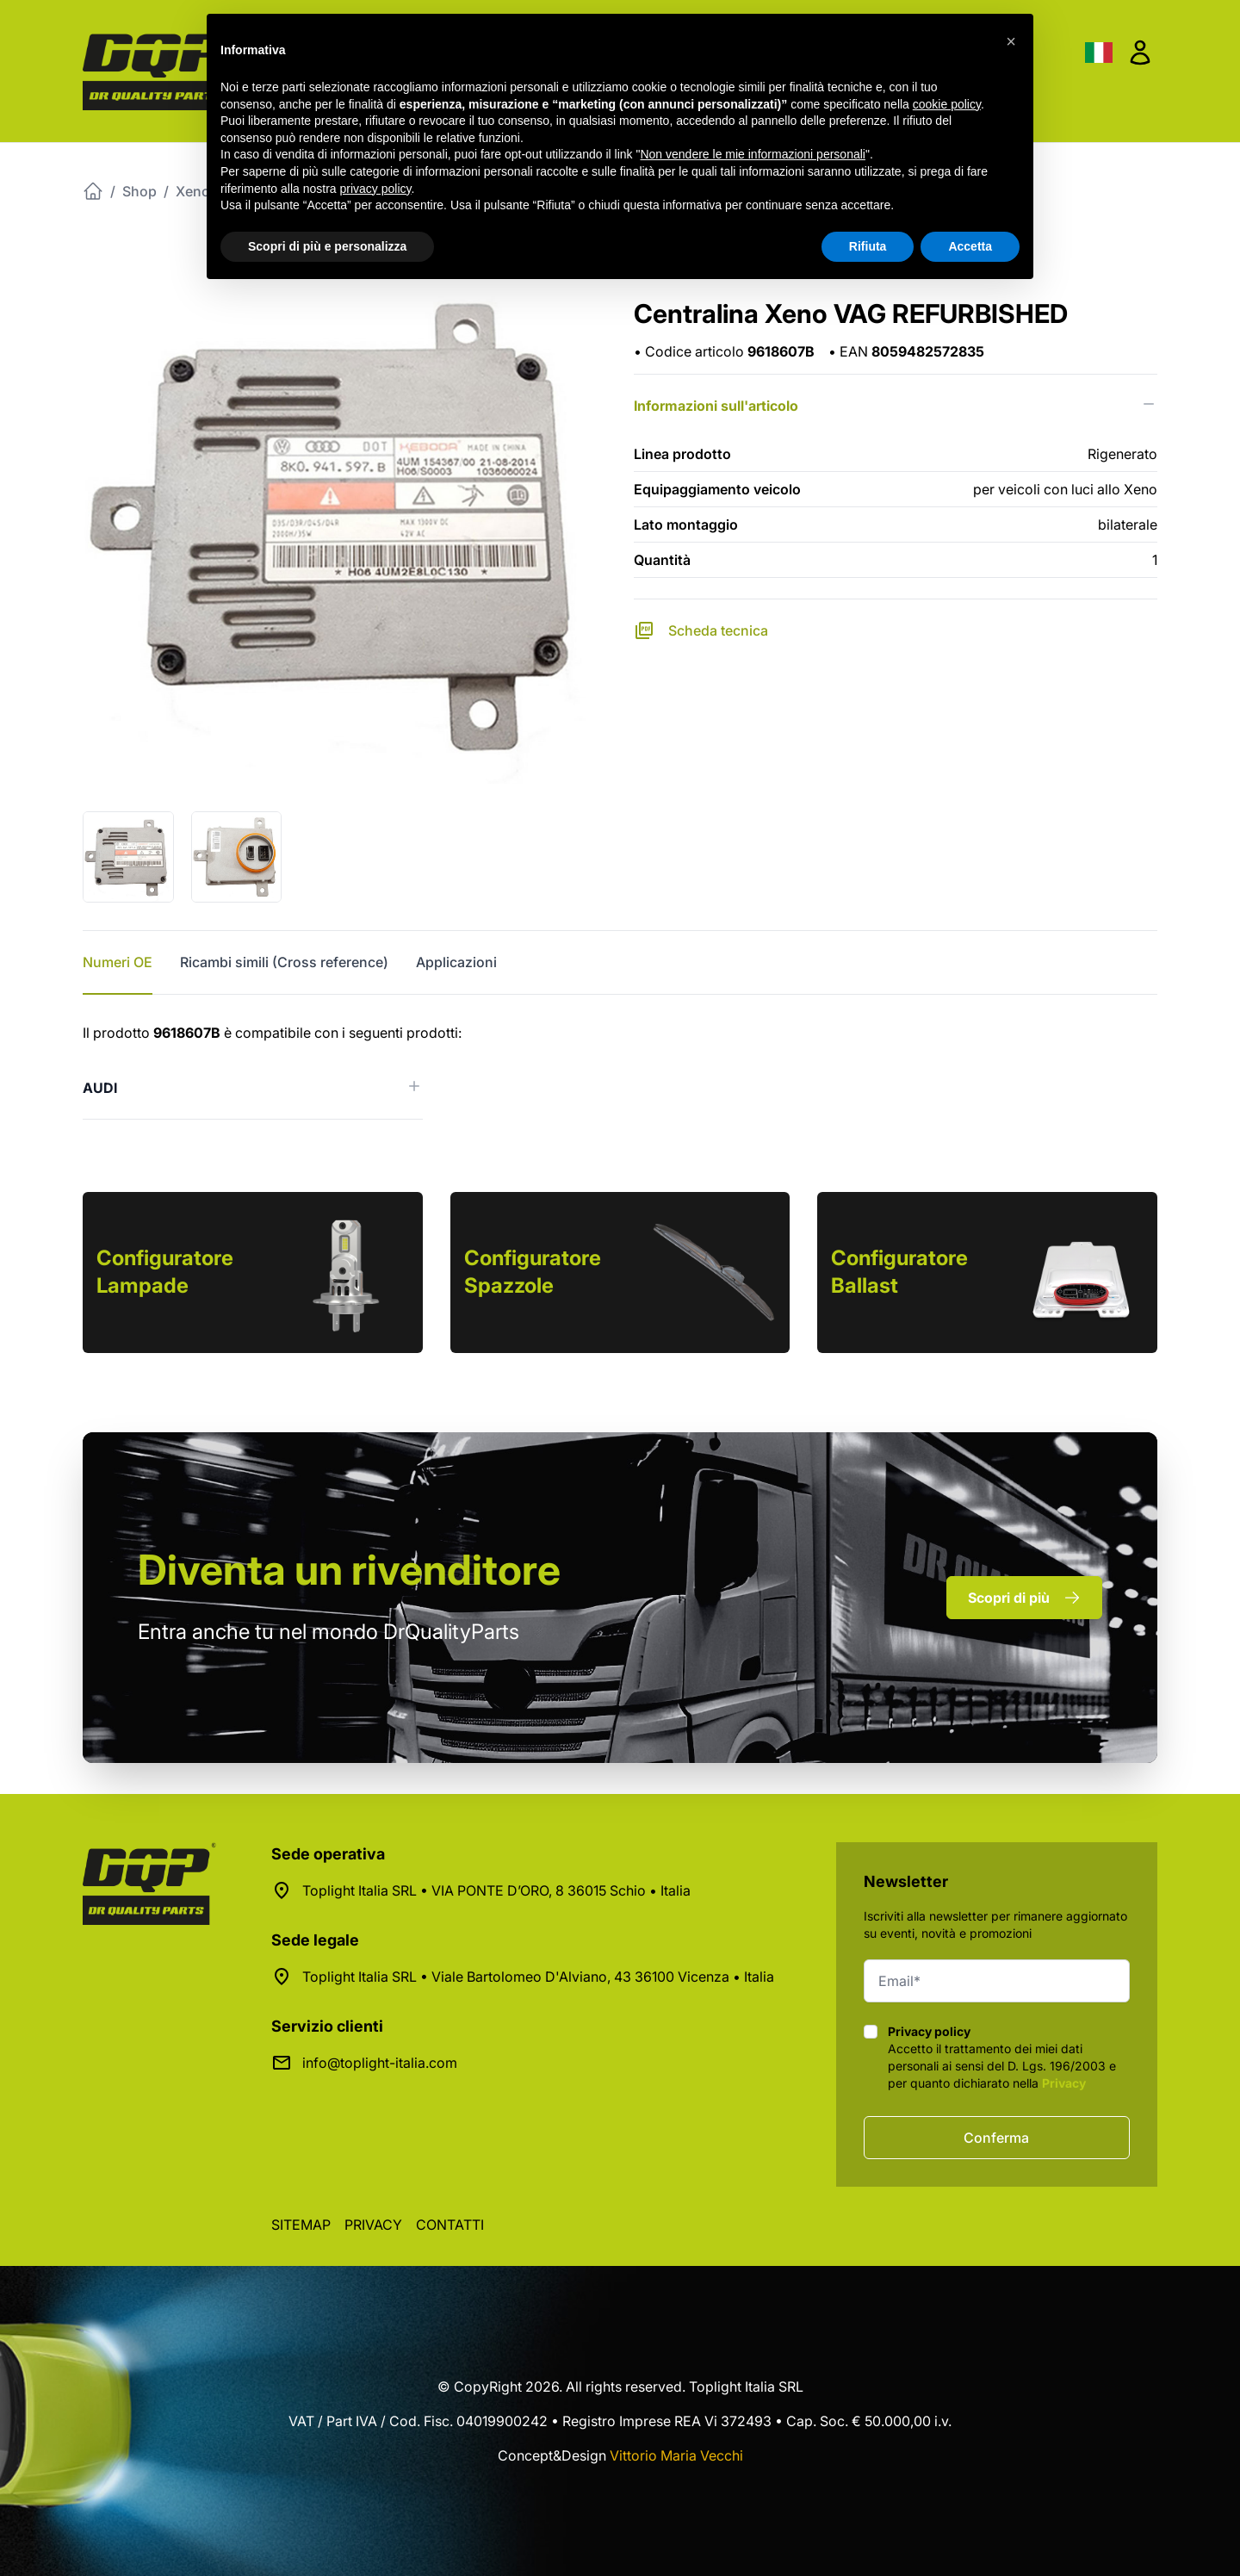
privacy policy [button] (376, 189)
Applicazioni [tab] (456, 962)
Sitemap (301, 2224)
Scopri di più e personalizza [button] (327, 246)
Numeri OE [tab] (117, 962)
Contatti (450, 2224)
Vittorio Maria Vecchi (676, 2455)
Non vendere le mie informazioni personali (752, 154)
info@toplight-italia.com (379, 2062)
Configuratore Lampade (164, 1271)
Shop (139, 191)
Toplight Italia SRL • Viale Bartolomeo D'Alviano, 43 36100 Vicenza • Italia (538, 1976)
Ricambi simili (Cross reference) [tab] (284, 962)
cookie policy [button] (947, 104)
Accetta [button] (970, 246)
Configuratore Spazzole (532, 1271)
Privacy (1064, 2083)
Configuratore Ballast (899, 1271)
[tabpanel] (620, 1071)
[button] (1011, 41)
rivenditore (349, 1569)
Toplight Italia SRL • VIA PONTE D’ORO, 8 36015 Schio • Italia (496, 1890)
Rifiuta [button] (868, 246)
